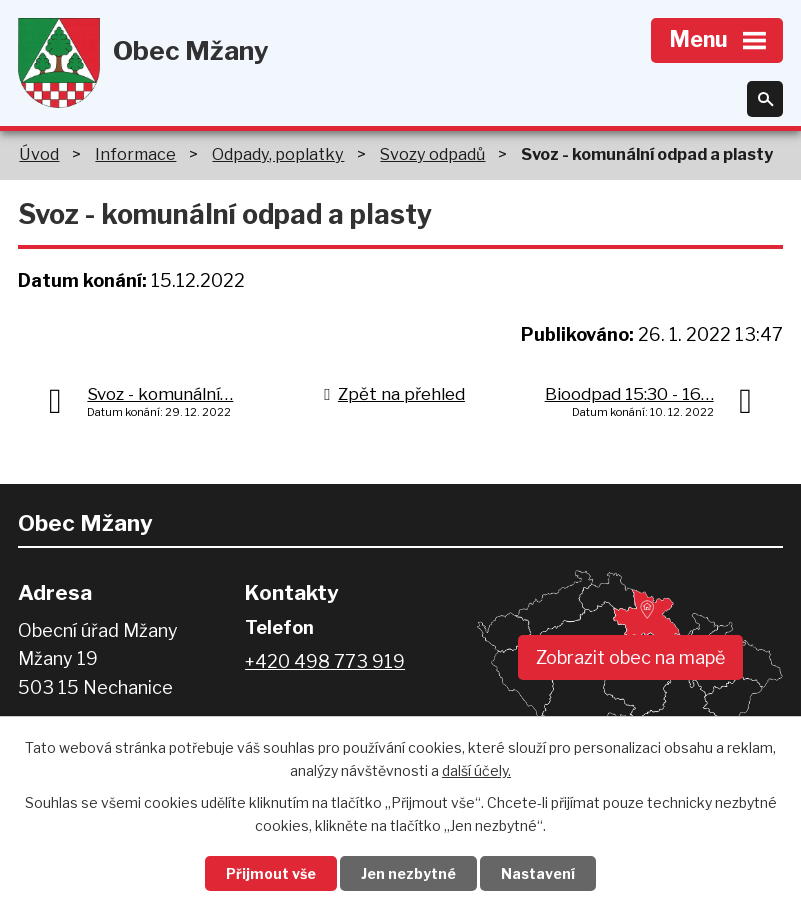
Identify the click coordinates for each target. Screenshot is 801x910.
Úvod (39, 154)
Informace (135, 154)
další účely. (476, 770)
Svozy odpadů (432, 154)
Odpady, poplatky (278, 154)
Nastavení (538, 873)
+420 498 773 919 (325, 661)
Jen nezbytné (408, 873)
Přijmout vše (271, 873)
